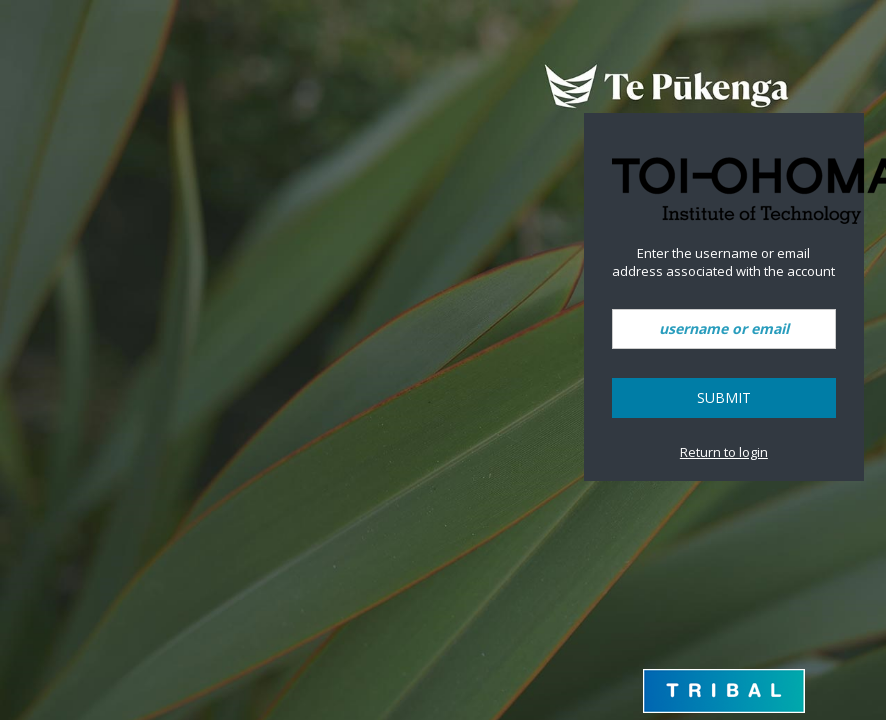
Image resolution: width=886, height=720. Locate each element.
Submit (724, 397)
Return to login (724, 452)
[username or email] (724, 329)
